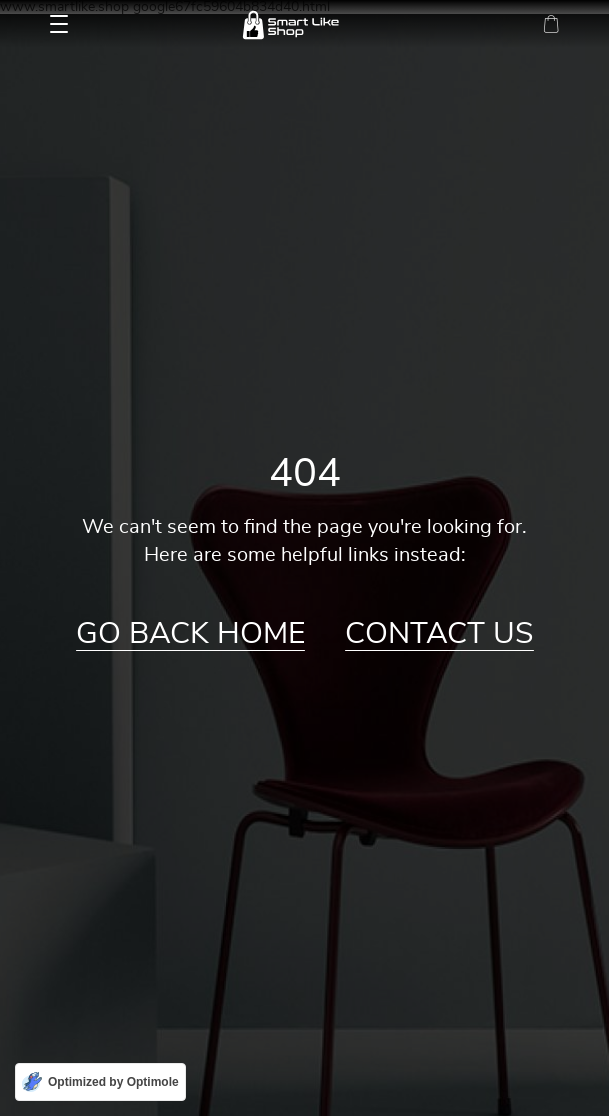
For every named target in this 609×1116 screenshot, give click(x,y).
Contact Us (439, 634)
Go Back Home (190, 634)
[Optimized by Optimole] (100, 1082)
